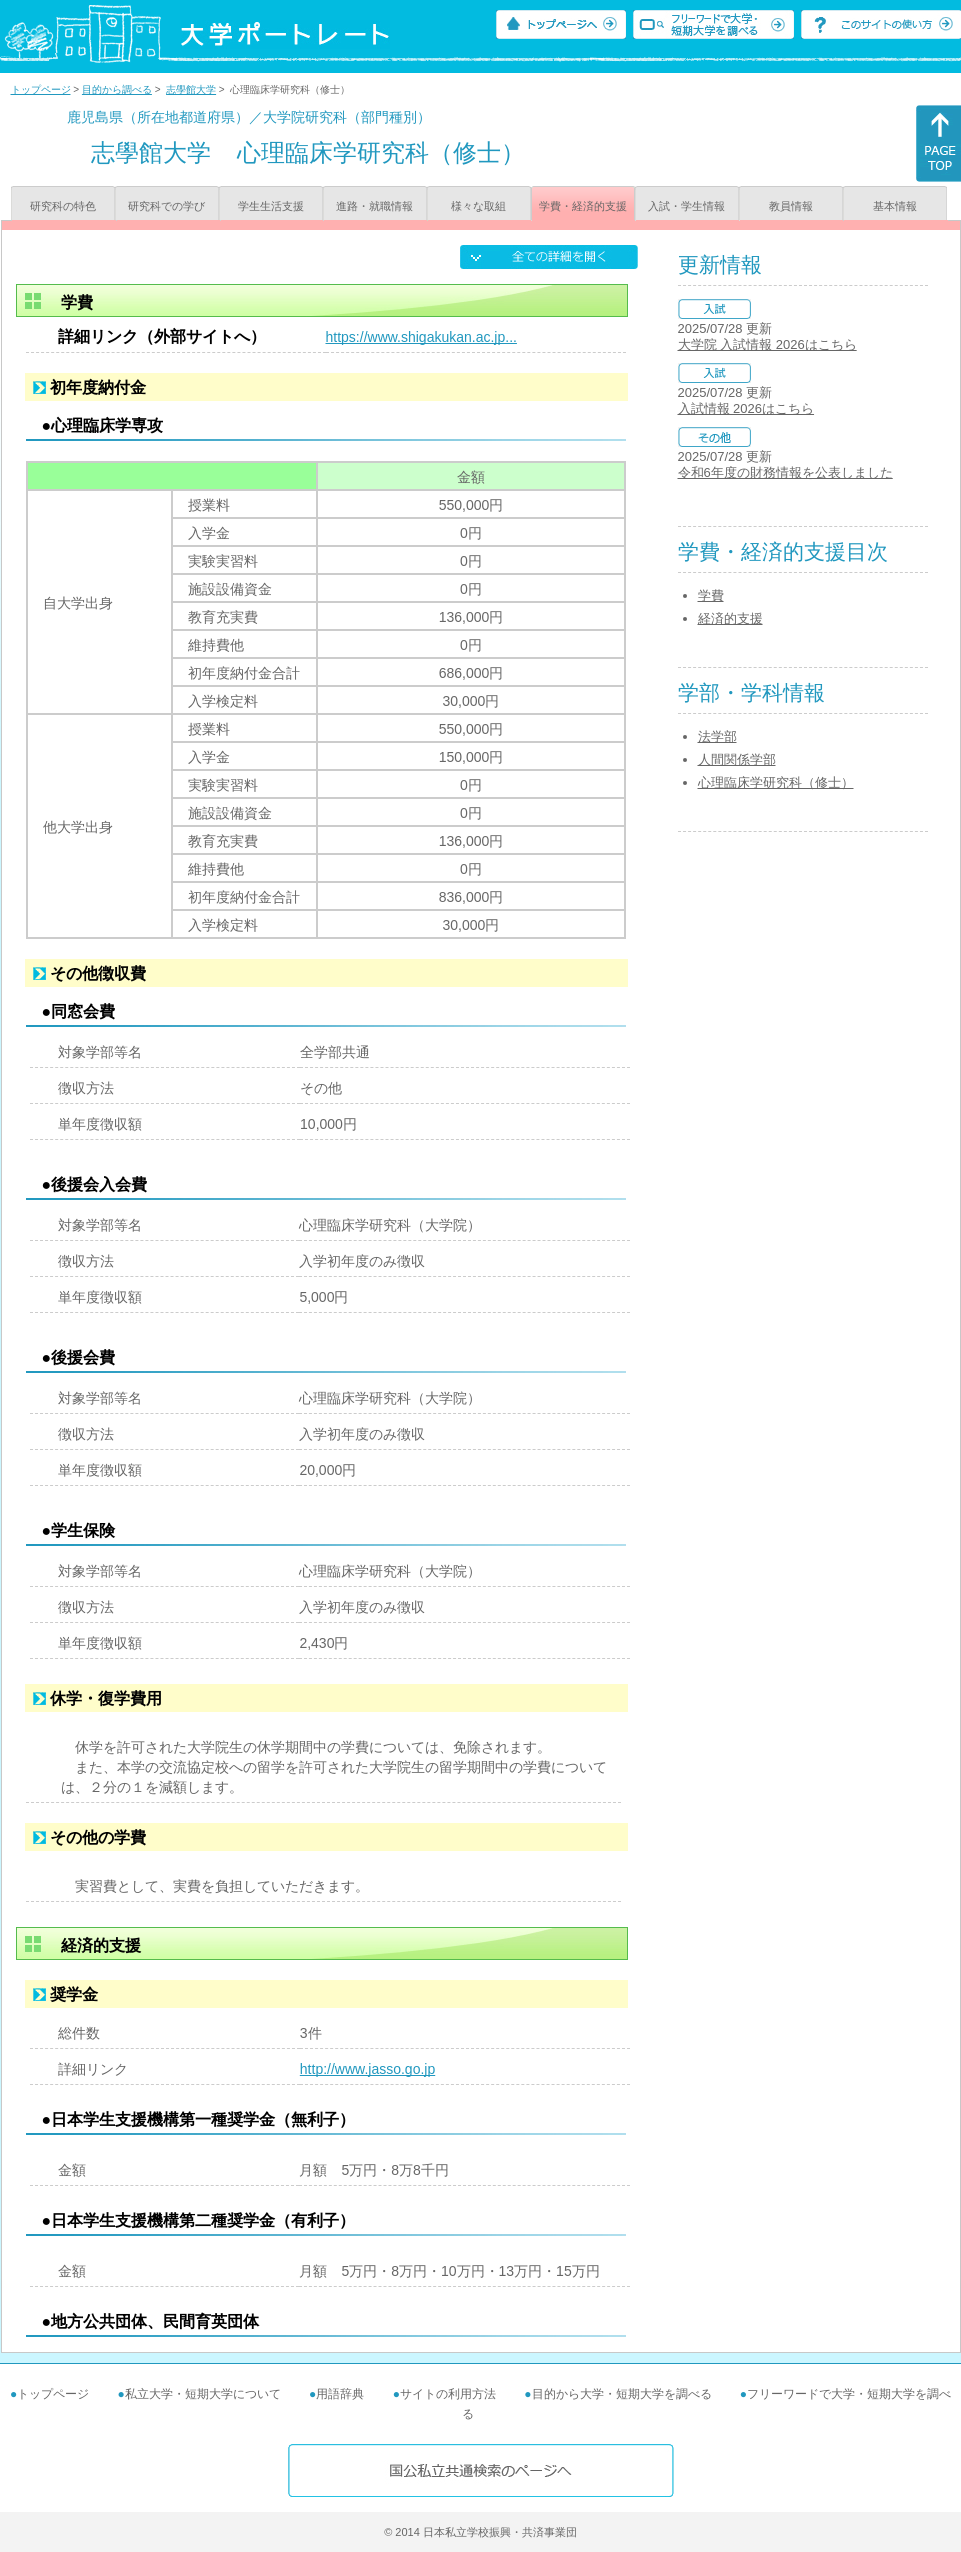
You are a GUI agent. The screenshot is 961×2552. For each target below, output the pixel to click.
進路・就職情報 (374, 206)
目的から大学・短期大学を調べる (622, 2394)
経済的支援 (730, 618)
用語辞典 (340, 2394)
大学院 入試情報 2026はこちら (767, 344)
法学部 (717, 736)
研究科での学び (166, 206)
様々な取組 (478, 206)
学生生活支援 (271, 206)
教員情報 (791, 206)
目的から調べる (117, 89)
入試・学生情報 (686, 206)
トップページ (41, 89)
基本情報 (895, 206)
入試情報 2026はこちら (746, 408)
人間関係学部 (737, 759)
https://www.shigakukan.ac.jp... (421, 337)
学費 (711, 595)
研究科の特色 (63, 206)
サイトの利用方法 (448, 2394)
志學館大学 (191, 89)
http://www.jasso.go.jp (367, 2069)
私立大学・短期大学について (203, 2394)
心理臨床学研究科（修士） (776, 782)
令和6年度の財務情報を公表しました (785, 472)
